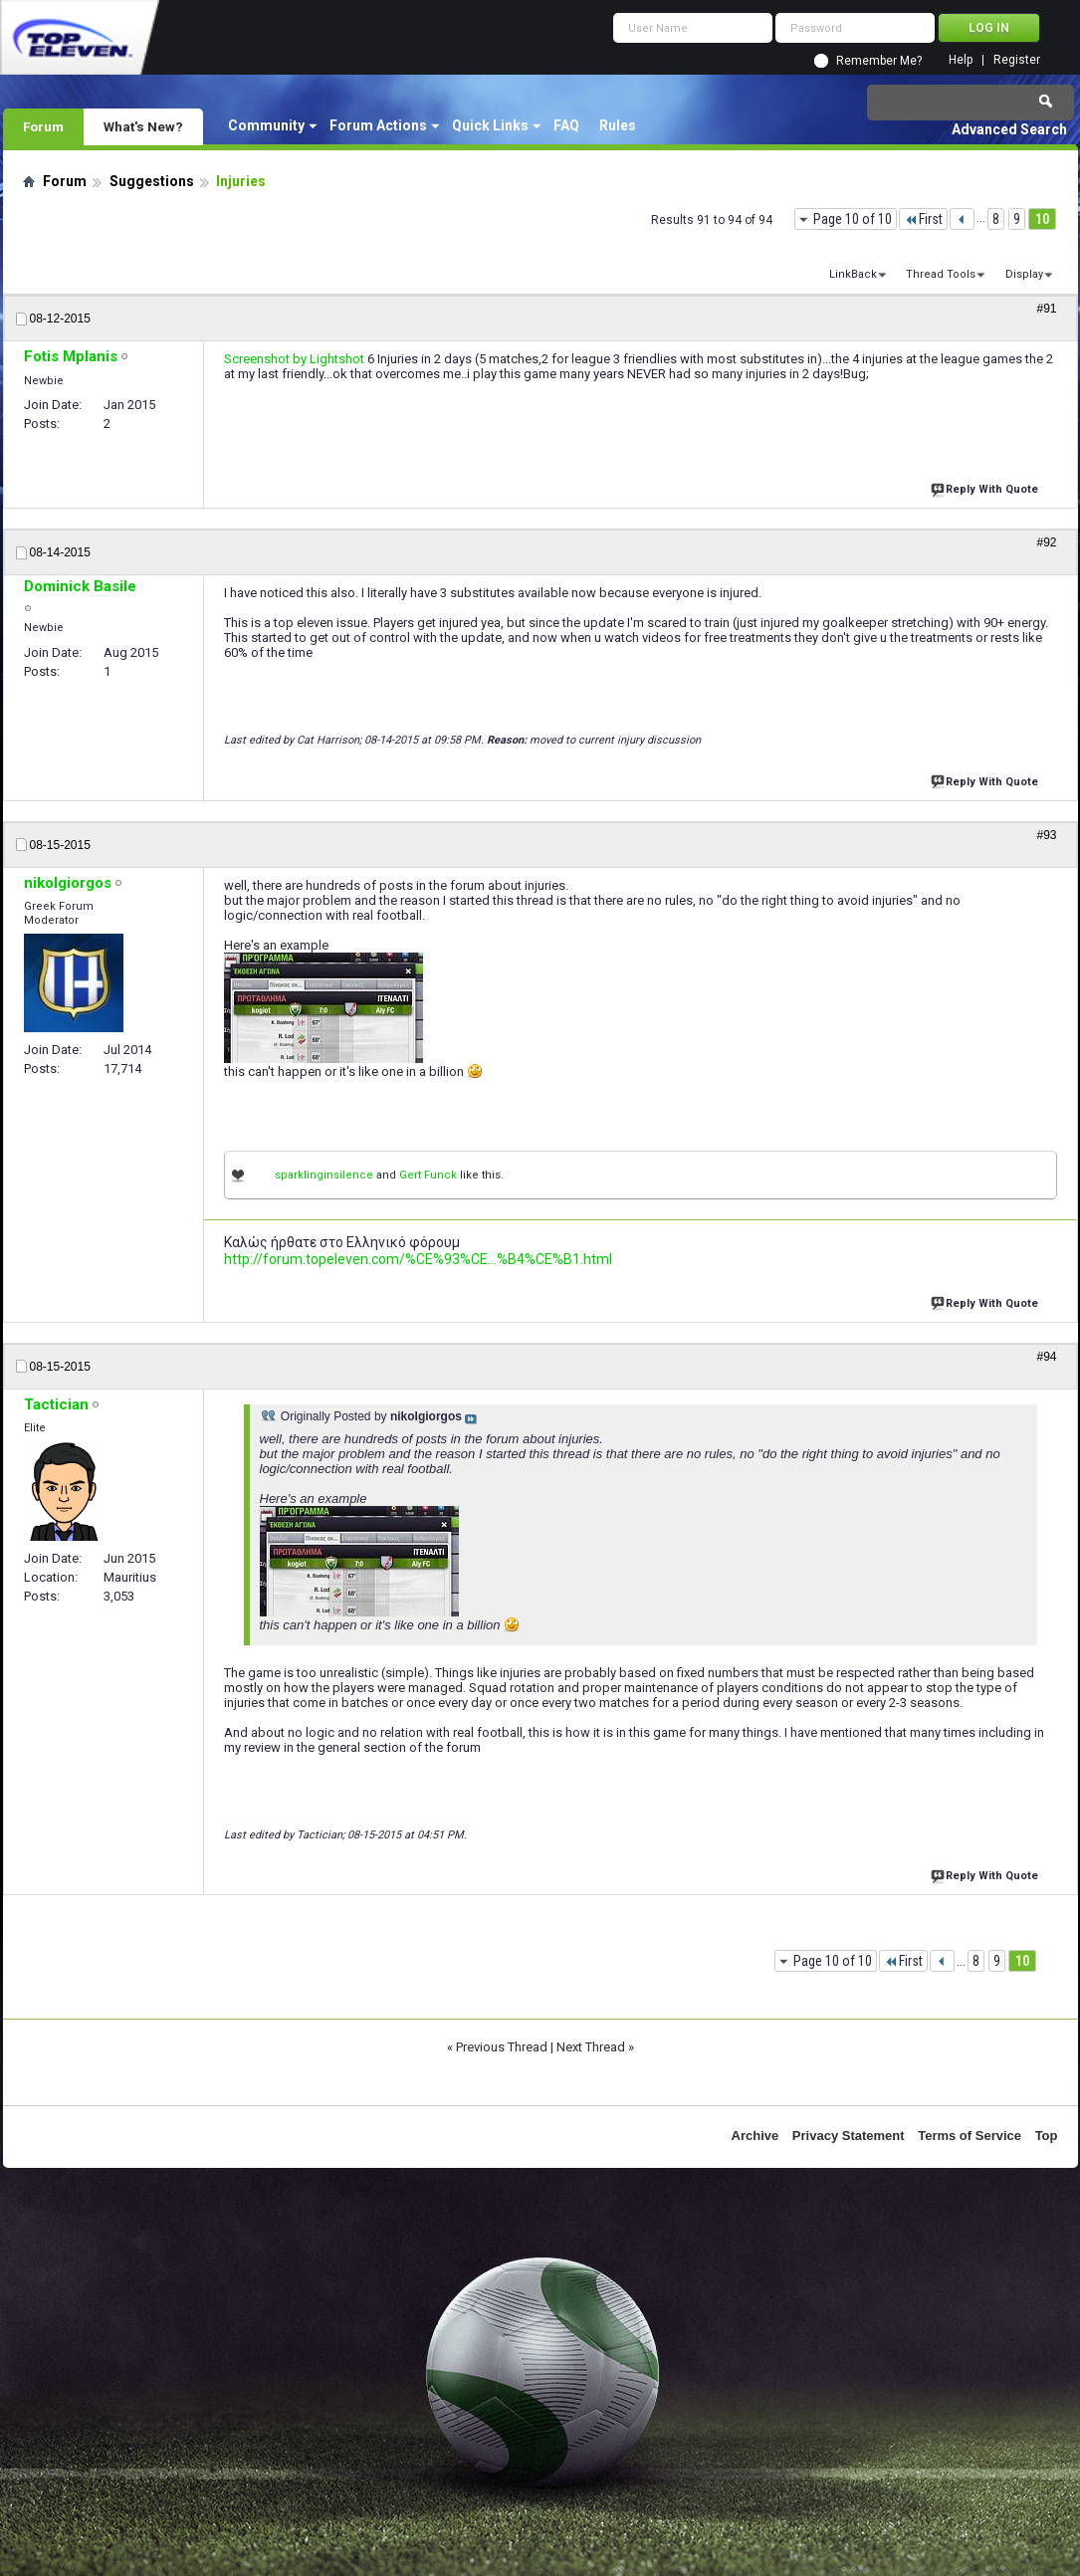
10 (1042, 219)
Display (1024, 274)
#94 (1046, 1357)
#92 (1046, 542)
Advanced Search (1009, 129)
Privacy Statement (848, 2135)
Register (1016, 60)
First (923, 219)
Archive (755, 2135)
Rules (617, 125)
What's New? (143, 126)
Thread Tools (940, 274)
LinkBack (853, 274)
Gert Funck (428, 1175)
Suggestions (151, 181)
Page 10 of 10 (852, 219)
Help (960, 60)
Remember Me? (879, 61)
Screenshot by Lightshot (294, 358)
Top (1046, 2135)
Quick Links (490, 125)
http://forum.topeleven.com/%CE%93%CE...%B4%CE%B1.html (418, 1259)
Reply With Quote (986, 487)
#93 (1046, 835)
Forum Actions (378, 125)
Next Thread (590, 2046)
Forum (43, 126)
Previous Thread (501, 2046)
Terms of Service (969, 2135)
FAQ (566, 125)
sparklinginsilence (324, 1175)
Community (266, 125)
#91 (1046, 309)
